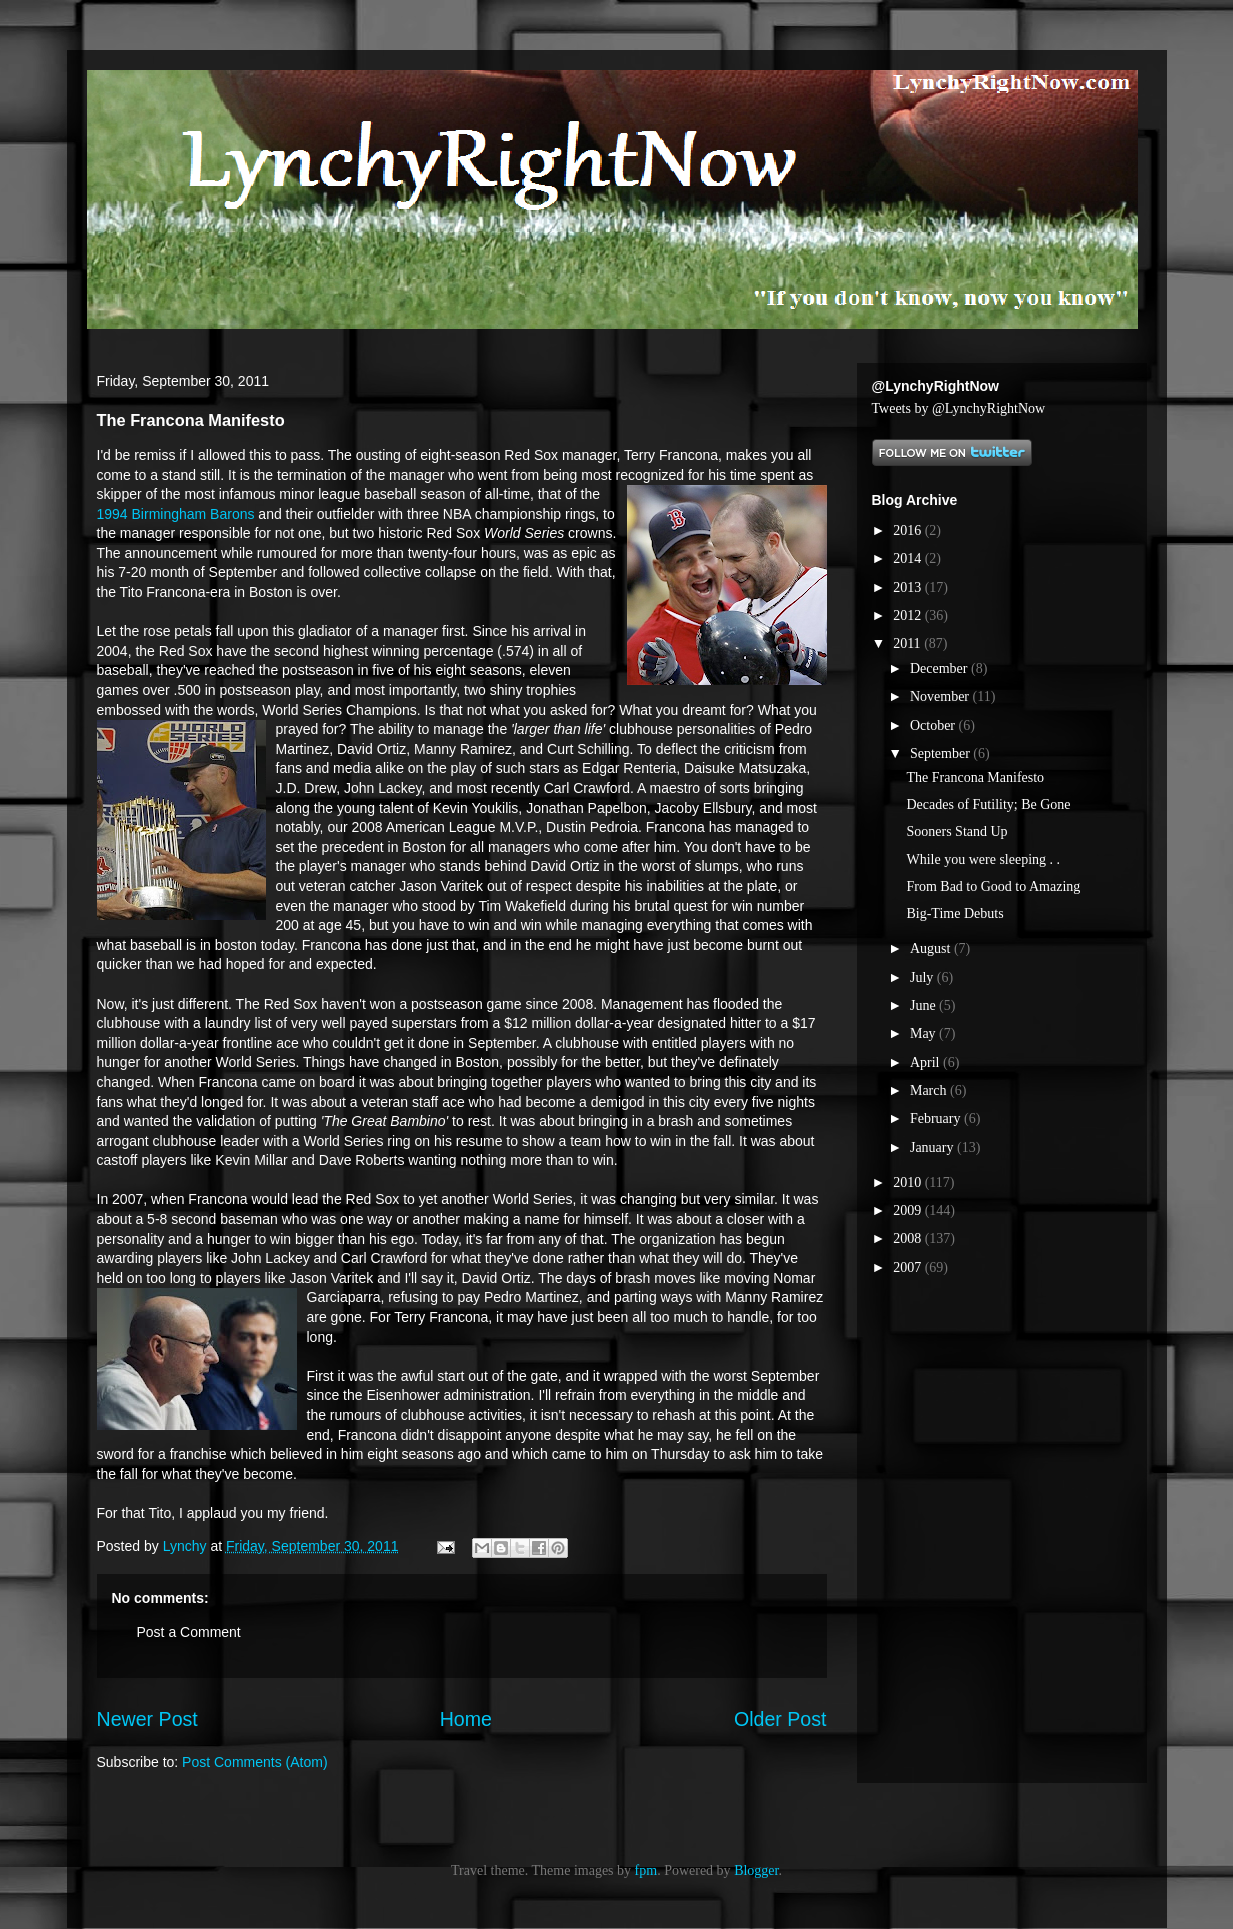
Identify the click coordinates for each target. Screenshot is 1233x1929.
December (940, 668)
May (924, 1033)
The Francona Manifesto (975, 777)
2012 (909, 615)
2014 (909, 558)
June (924, 1005)
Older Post (780, 1719)
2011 (908, 643)
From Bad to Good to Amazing (993, 886)
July (923, 977)
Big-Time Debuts (954, 913)
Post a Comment (189, 1632)
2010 (909, 1182)
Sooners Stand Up (956, 831)
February (937, 1118)
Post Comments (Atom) (254, 1762)
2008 (909, 1238)
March (930, 1090)
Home (466, 1719)
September (941, 753)
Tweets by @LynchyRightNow (959, 408)
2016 (909, 530)
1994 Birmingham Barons (176, 514)
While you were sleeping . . (983, 859)
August (932, 948)
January (933, 1147)
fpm (646, 1870)
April (926, 1062)
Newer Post (147, 1719)
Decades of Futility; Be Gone (988, 804)
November (941, 696)
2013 (909, 587)
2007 (909, 1267)
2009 (909, 1210)
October (934, 725)
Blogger (756, 1870)
